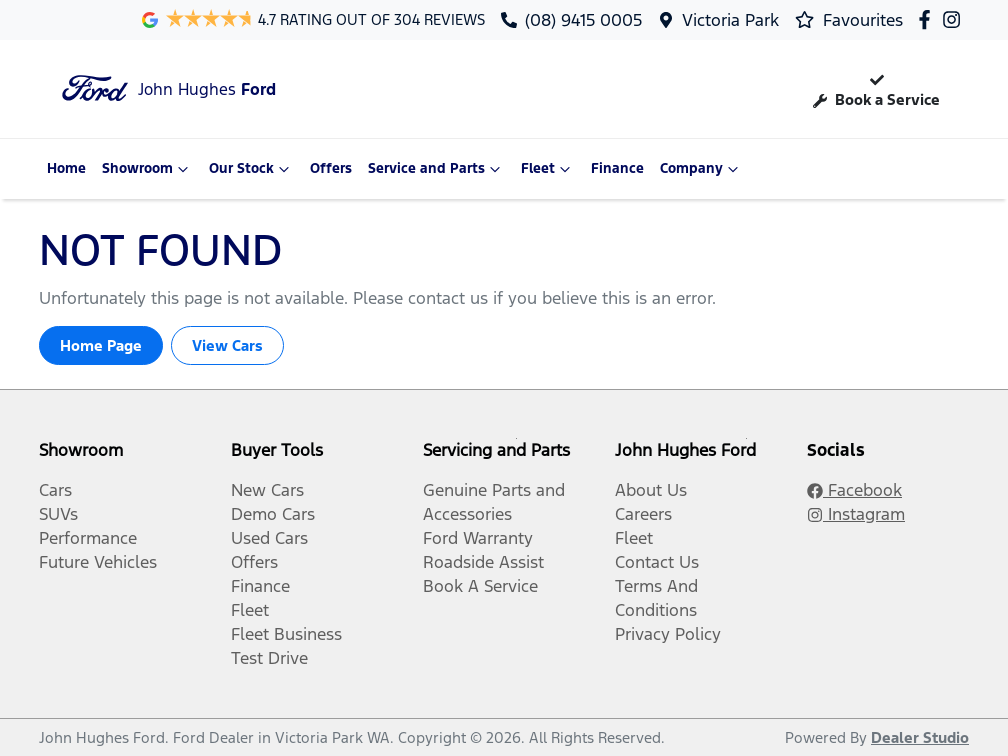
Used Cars (269, 538)
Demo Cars (273, 514)
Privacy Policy (668, 634)
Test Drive (269, 658)
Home (66, 168)
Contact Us (657, 562)
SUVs (58, 514)
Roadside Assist (483, 562)
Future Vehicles (98, 562)
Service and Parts (436, 169)
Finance (617, 168)
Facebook (854, 490)
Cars (55, 490)
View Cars (227, 345)
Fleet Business (286, 634)
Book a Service (876, 88)
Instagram (856, 514)
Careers (643, 514)
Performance (88, 538)
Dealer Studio (920, 737)
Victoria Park (730, 20)
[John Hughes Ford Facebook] (928, 19)
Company (701, 169)
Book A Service (480, 586)
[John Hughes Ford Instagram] (955, 19)
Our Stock (251, 169)
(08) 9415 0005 (583, 20)
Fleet (548, 169)
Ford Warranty (478, 538)
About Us (651, 490)
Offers (331, 168)
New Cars (267, 490)
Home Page (101, 345)
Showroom (147, 169)
